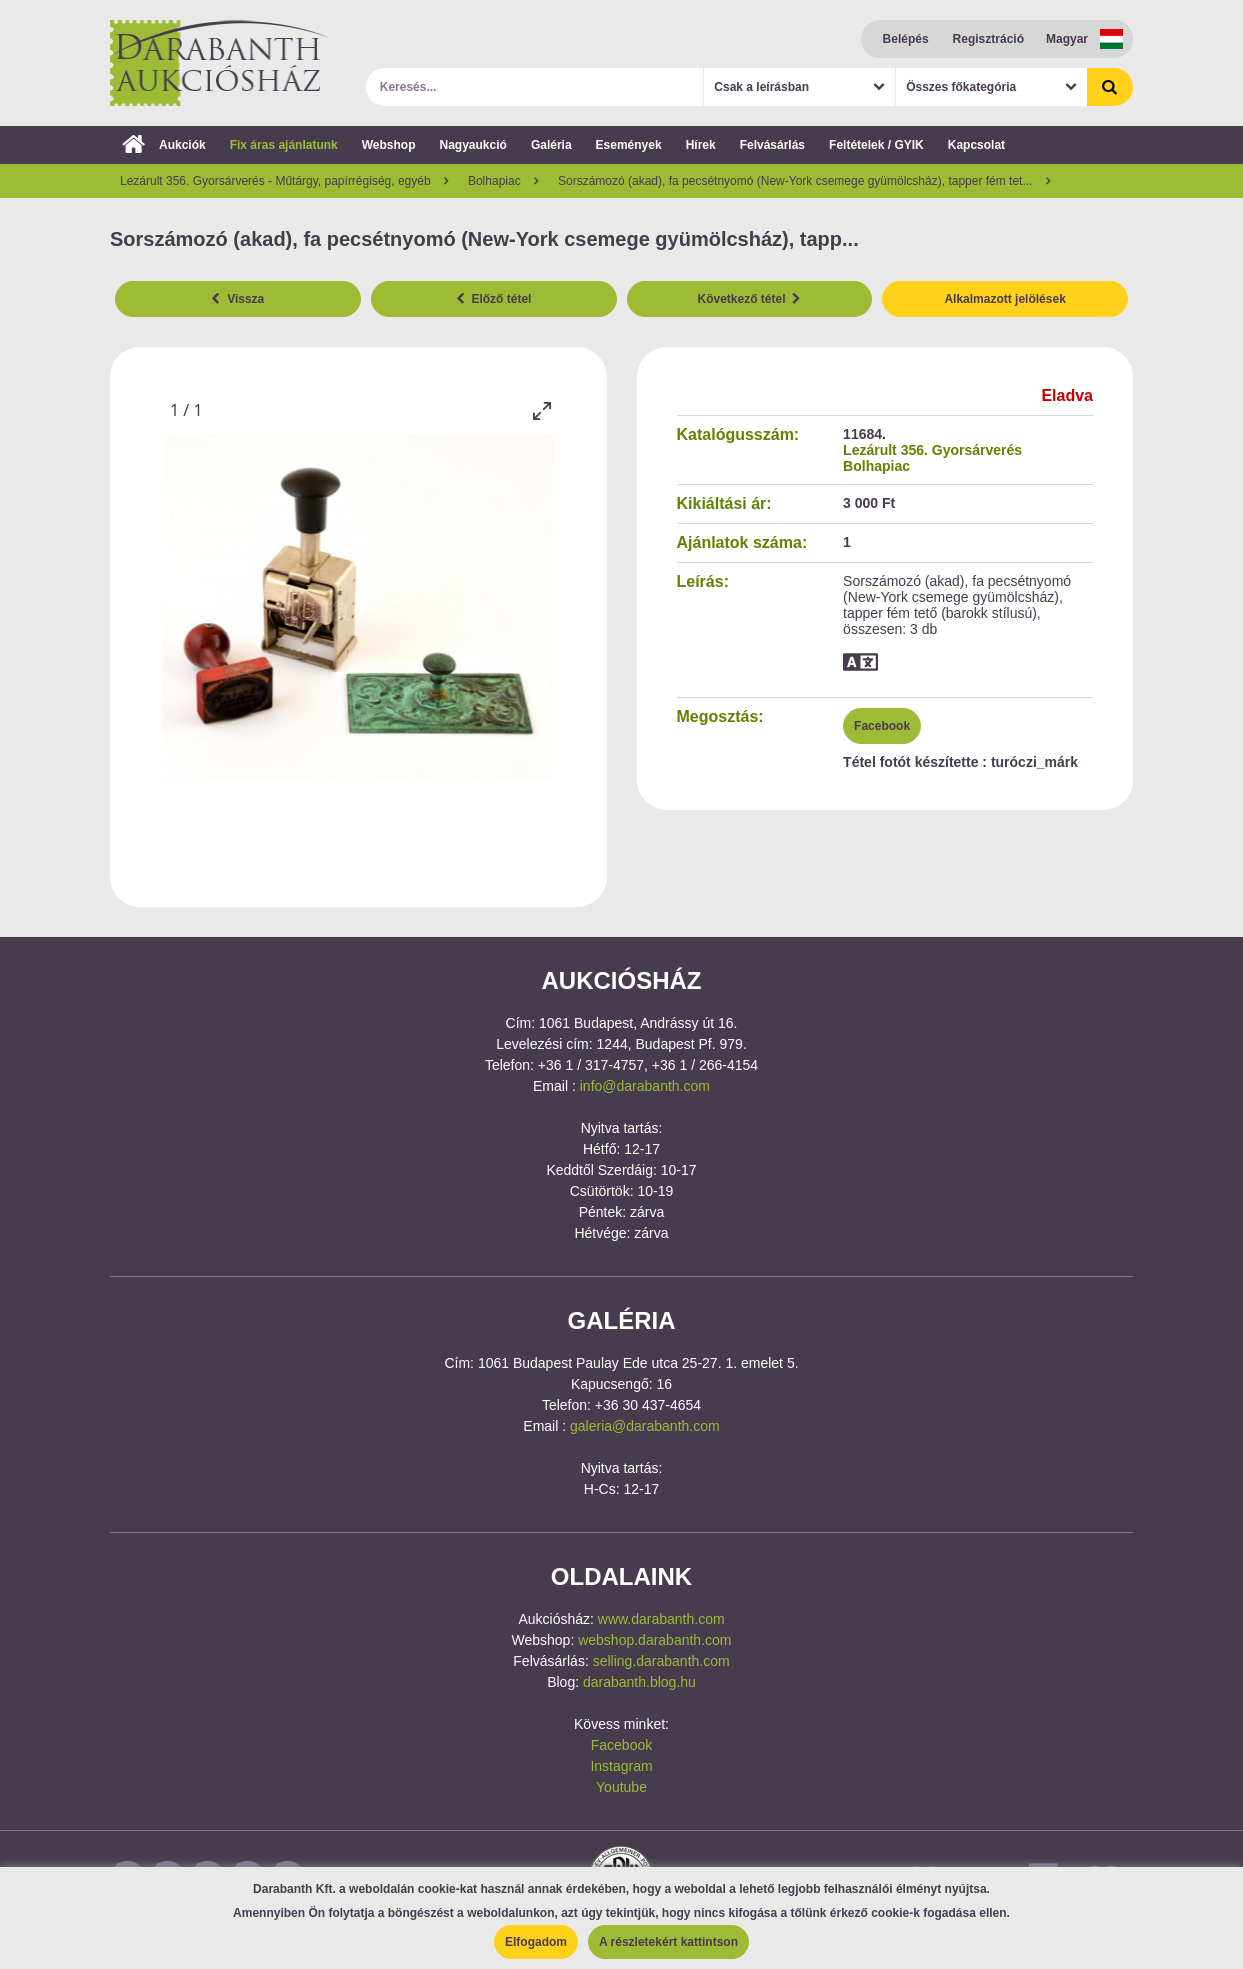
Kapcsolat (976, 145)
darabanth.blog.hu (639, 1682)
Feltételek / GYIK (876, 145)
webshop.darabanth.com (654, 1640)
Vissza (237, 299)
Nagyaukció (473, 145)
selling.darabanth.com (661, 1661)
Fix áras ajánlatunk (284, 145)
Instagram (621, 1766)
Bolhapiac (876, 466)
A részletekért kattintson (668, 1942)
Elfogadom (536, 1942)
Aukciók (164, 145)
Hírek (701, 145)
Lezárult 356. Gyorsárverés (932, 450)
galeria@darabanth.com (645, 1426)
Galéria (551, 145)
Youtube (621, 1787)
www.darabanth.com (661, 1619)
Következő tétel (750, 299)
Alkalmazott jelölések (1004, 299)
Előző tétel (494, 299)
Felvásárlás (772, 145)
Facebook (882, 726)
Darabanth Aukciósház (220, 63)
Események (629, 145)
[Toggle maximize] (542, 410)
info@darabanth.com (645, 1086)
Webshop (389, 145)
